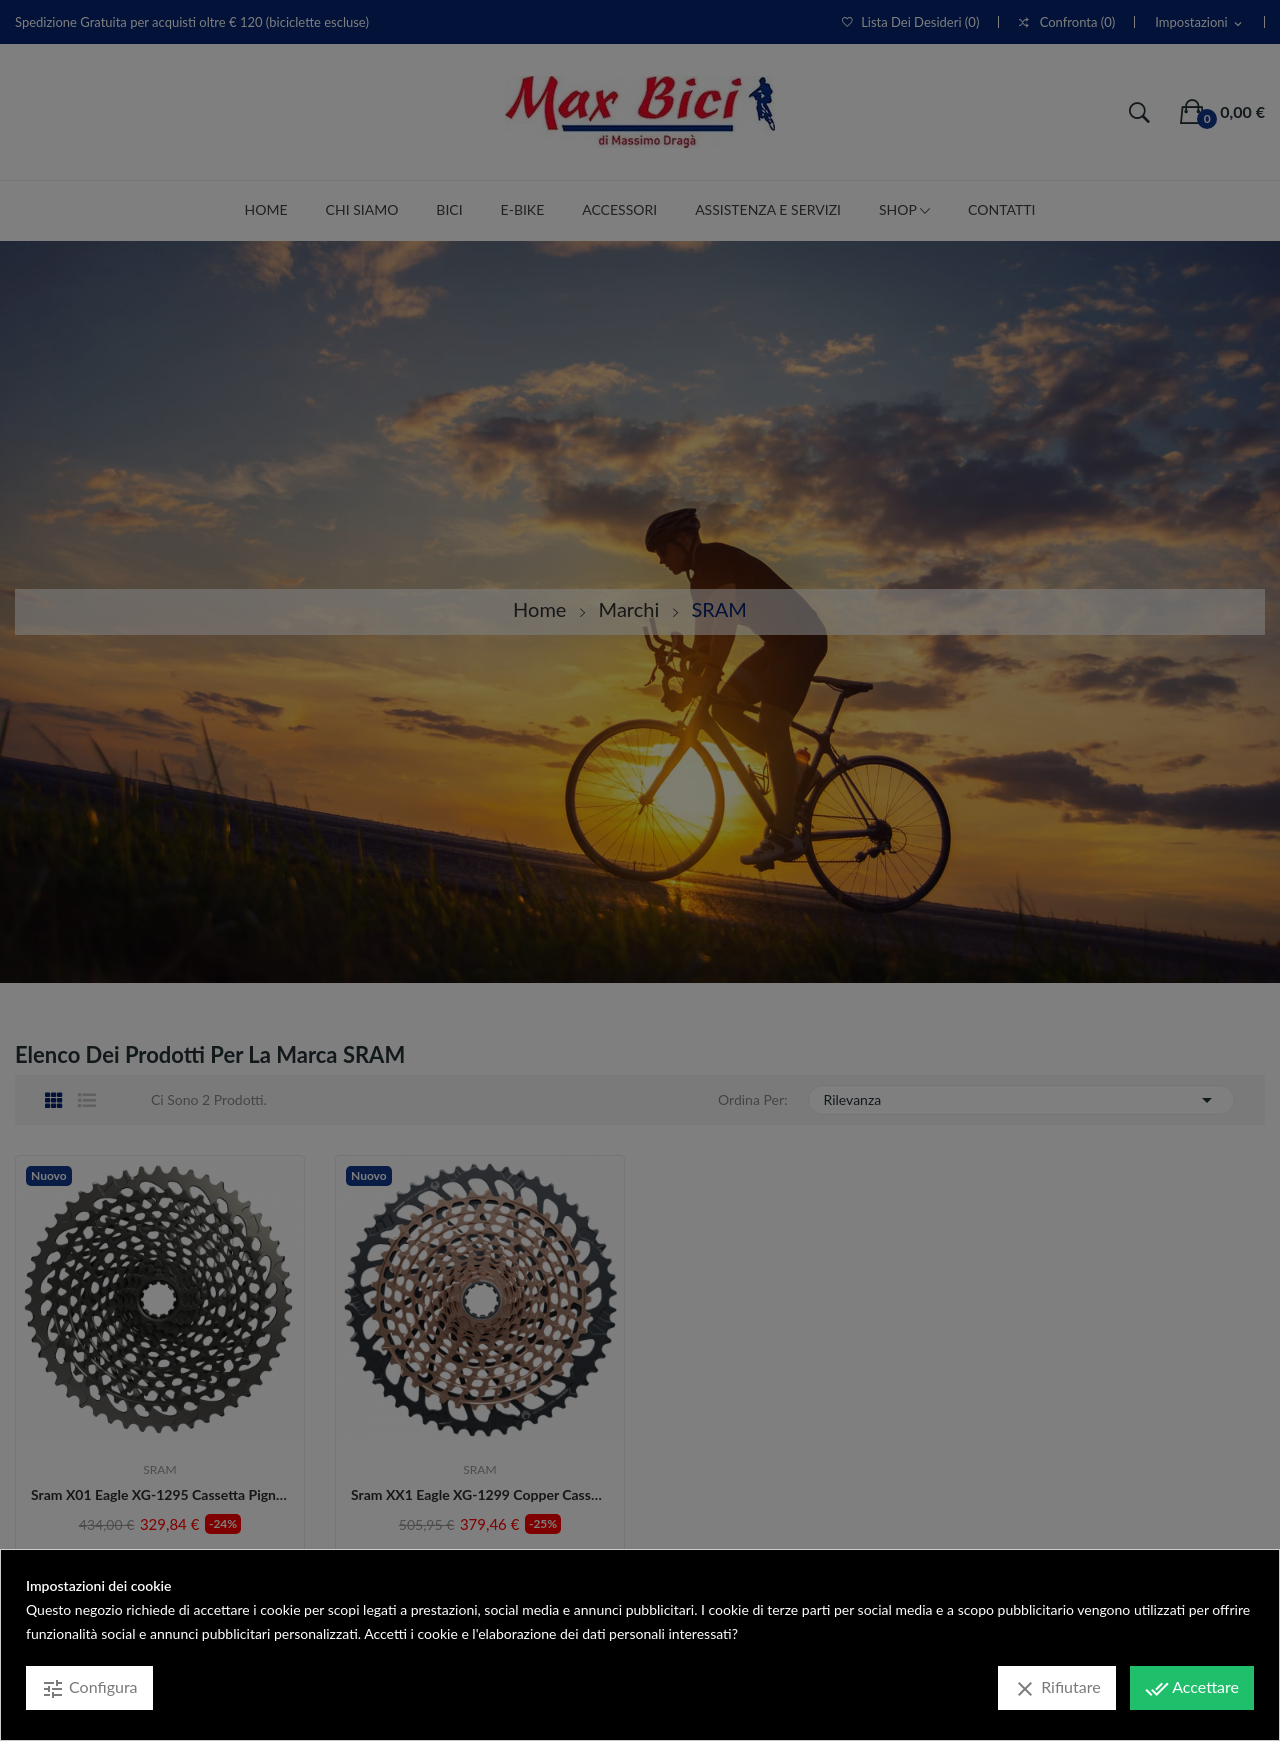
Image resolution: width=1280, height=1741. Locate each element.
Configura (89, 1689)
